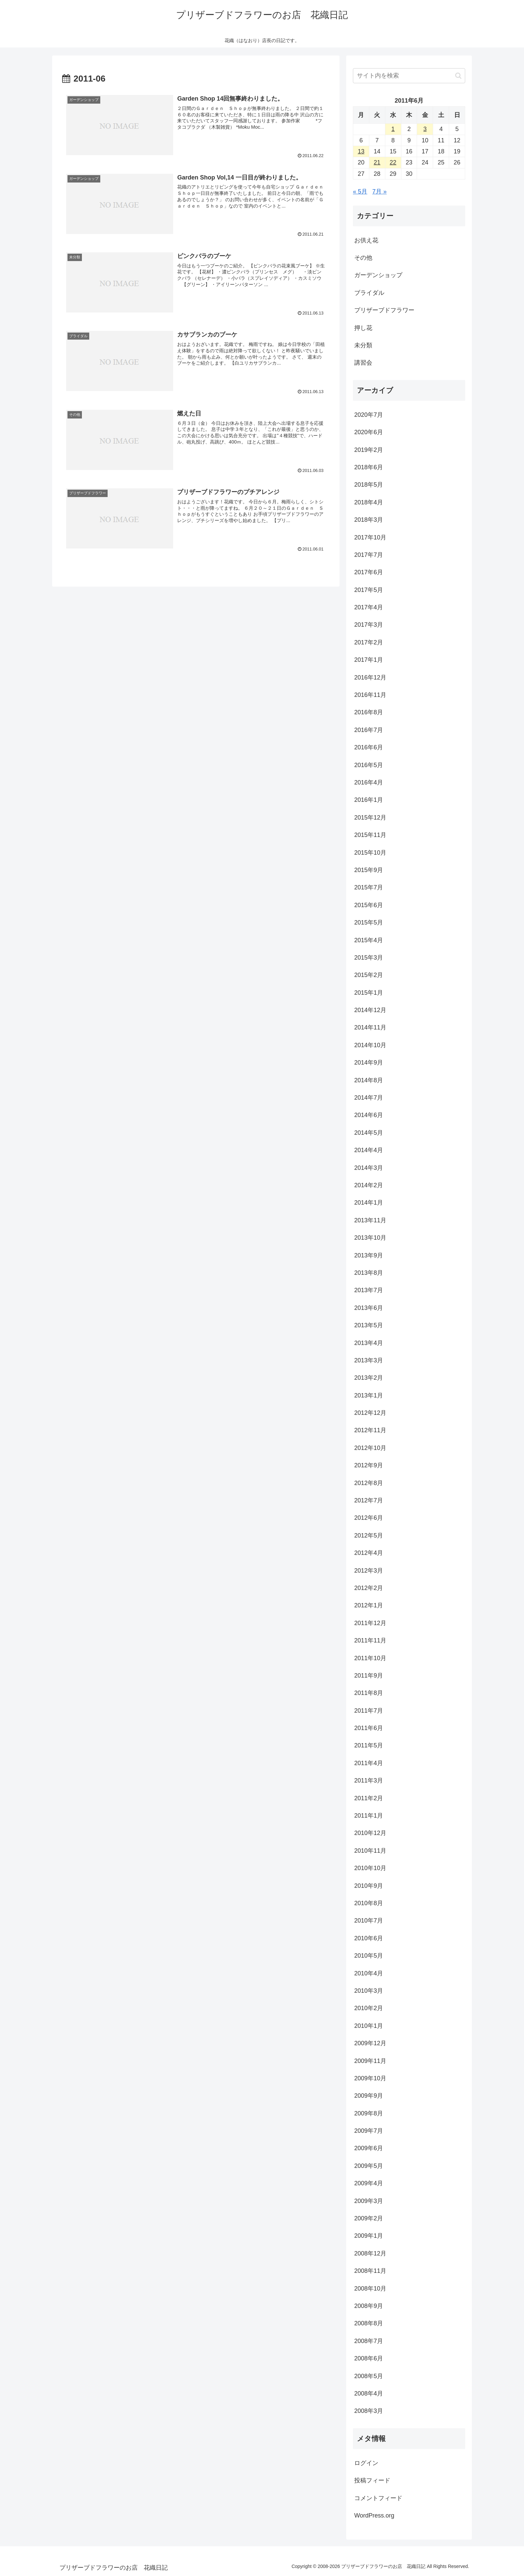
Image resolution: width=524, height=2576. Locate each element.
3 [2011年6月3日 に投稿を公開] (425, 129)
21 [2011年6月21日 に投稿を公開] (377, 162)
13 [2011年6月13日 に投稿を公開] (361, 151)
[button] (458, 76)
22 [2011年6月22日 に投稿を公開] (393, 162)
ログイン (366, 2463)
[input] (409, 75)
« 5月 (360, 191)
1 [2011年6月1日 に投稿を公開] (393, 129)
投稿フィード (372, 2480)
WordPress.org (374, 2515)
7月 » (379, 191)
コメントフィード (378, 2498)
